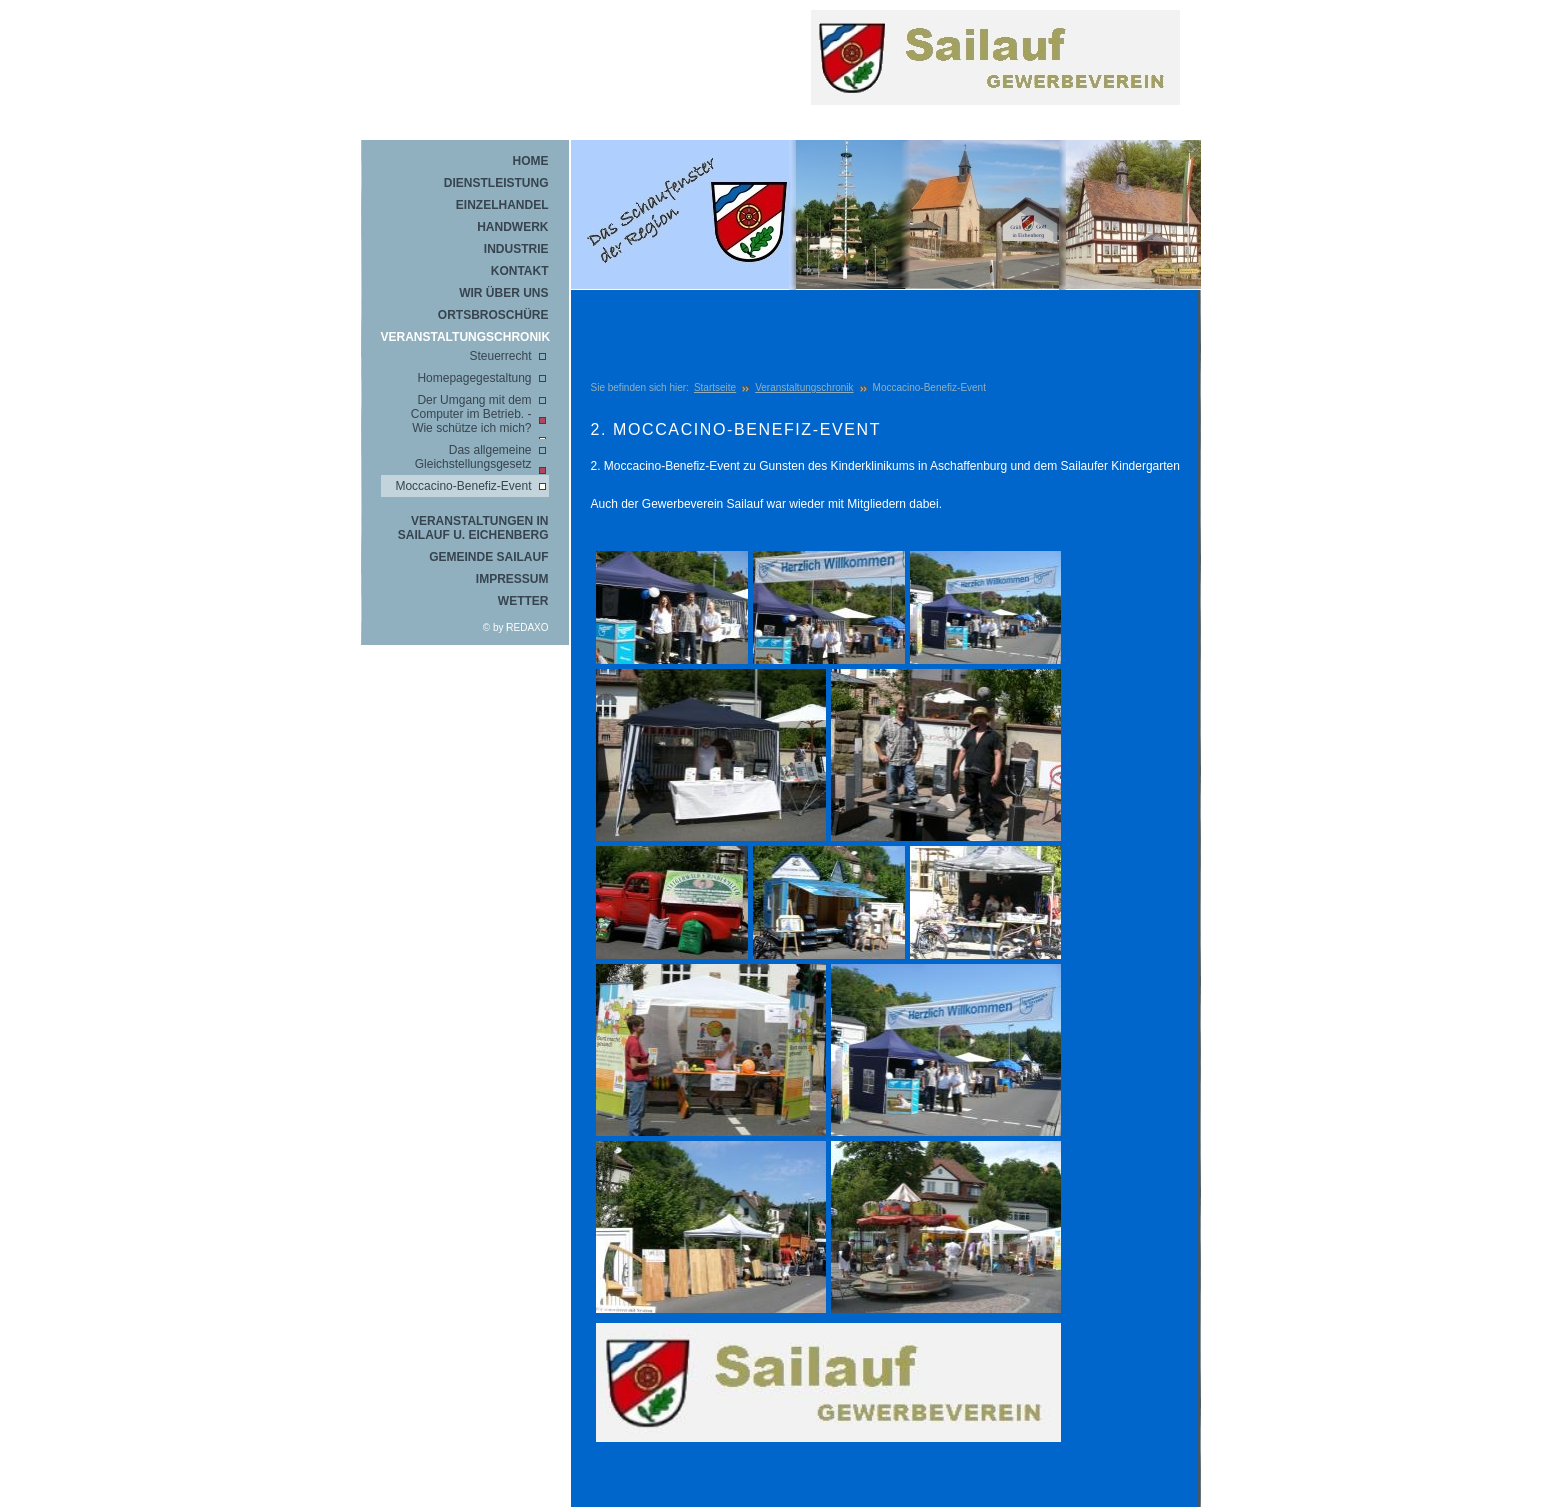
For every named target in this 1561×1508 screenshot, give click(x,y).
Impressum (512, 579)
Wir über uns (503, 293)
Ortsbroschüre (493, 315)
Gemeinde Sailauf (488, 557)
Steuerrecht (500, 356)
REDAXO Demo (1001, 85)
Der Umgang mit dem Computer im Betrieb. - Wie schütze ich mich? (471, 414)
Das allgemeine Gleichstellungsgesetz (473, 457)
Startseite (715, 387)
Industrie (516, 249)
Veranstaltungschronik (465, 337)
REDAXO (527, 627)
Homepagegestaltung (474, 378)
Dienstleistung (496, 183)
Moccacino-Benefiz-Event (463, 486)
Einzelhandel (502, 205)
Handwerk (512, 227)
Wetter (523, 601)
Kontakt (520, 271)
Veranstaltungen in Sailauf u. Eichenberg (473, 528)
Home (531, 161)
